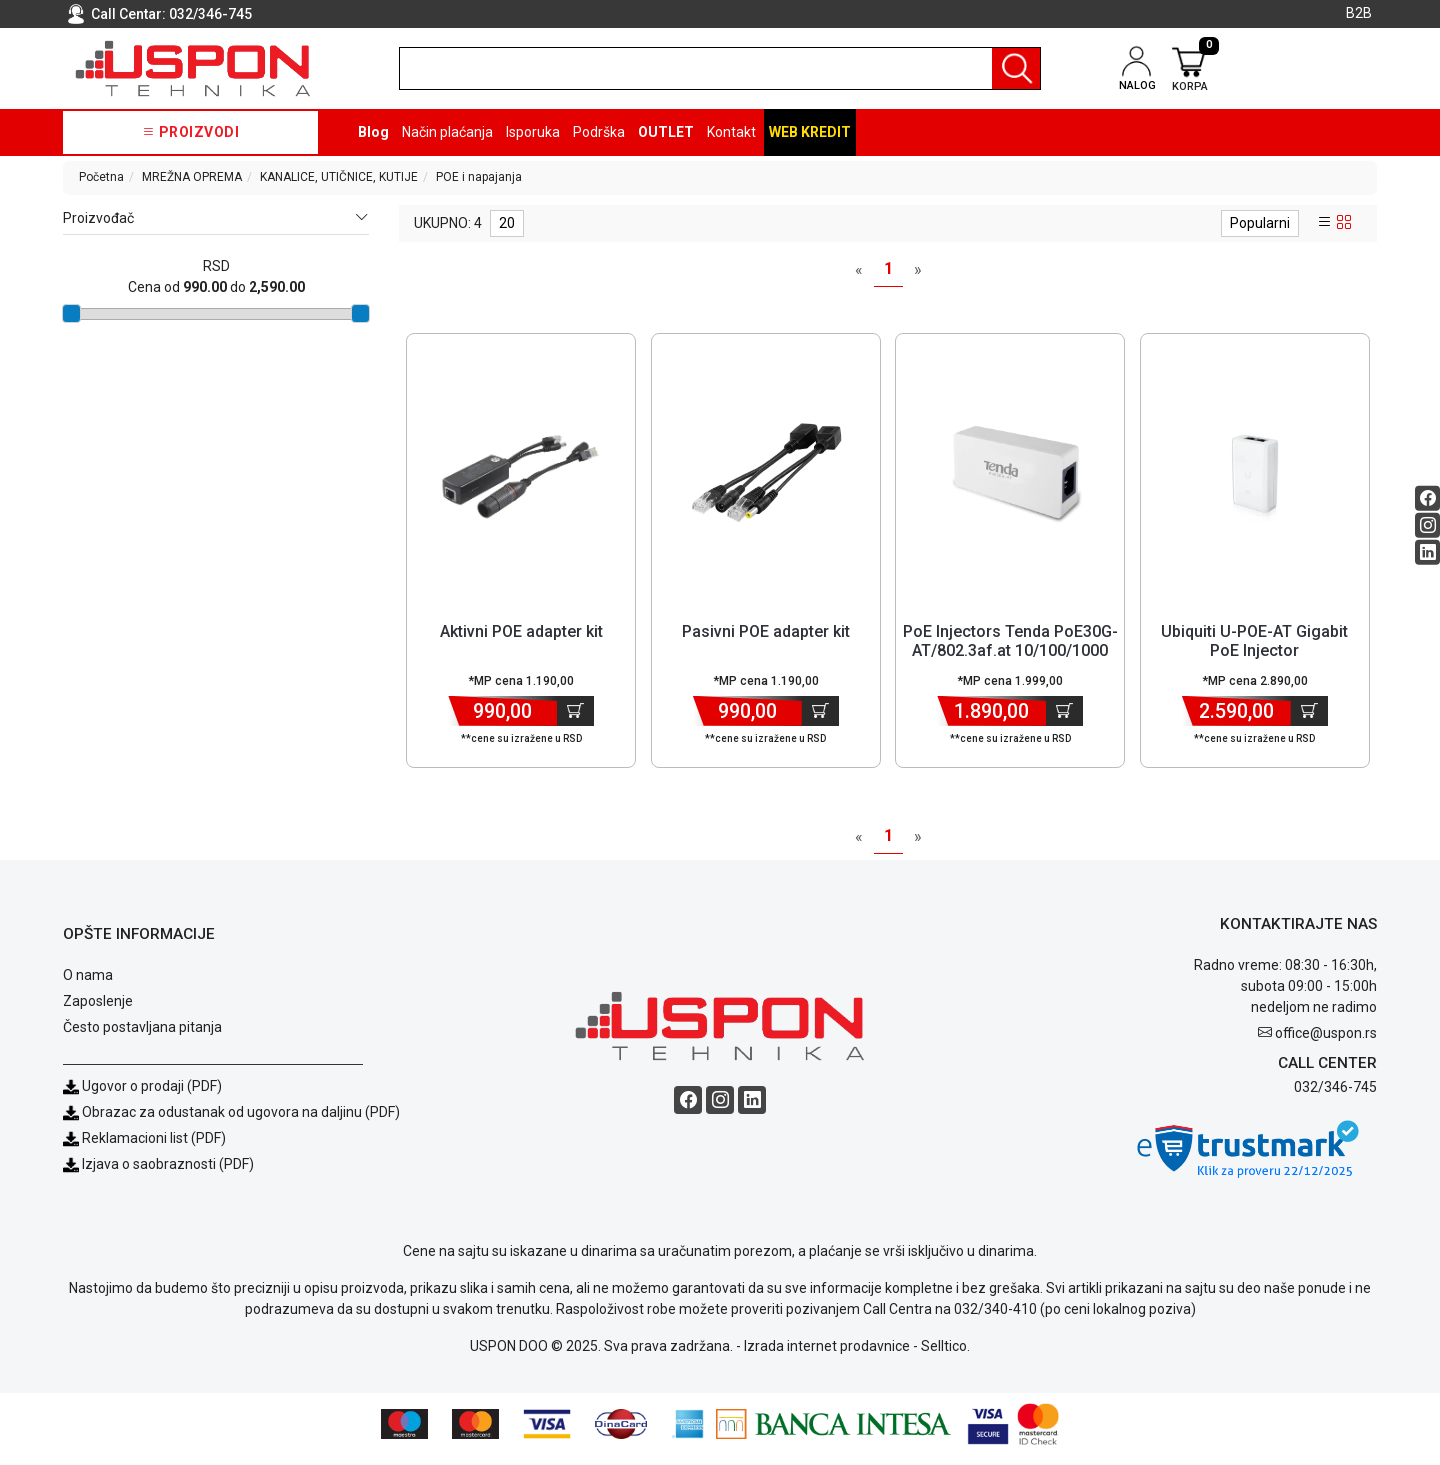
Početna (101, 177)
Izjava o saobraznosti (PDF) (168, 1174)
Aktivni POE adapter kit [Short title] (521, 631)
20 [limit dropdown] (507, 223)
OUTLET (666, 132)
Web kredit (810, 132)
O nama (88, 985)
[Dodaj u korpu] (575, 711)
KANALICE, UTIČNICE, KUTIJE (339, 177)
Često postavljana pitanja (142, 1037)
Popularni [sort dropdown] (1260, 223)
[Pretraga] (1016, 68)
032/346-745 (210, 14)
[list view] (1325, 223)
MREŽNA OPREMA (192, 177)
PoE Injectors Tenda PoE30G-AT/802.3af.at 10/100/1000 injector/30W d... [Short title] (1010, 650)
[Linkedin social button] (1427, 551)
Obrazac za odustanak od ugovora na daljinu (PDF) (241, 1122)
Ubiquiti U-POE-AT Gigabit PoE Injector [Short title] (1254, 641)
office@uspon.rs (1326, 1043)
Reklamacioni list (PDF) (144, 1148)
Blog (373, 132)
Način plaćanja (447, 132)
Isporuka (533, 132)
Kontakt (731, 132)
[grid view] (1344, 223)
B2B (1359, 13)
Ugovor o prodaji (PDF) (142, 1096)
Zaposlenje (98, 1011)
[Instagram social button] (1427, 524)
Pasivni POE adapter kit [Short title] (766, 631)
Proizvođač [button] (216, 218)
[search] (720, 68)
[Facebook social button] (1427, 497)
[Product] (521, 474)
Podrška (599, 132)
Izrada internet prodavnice (827, 1356)
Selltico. (945, 1356)
